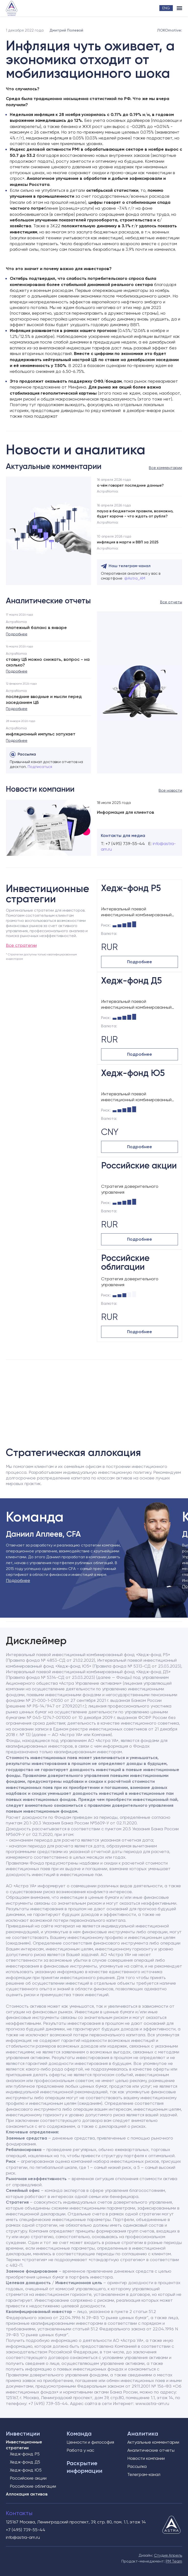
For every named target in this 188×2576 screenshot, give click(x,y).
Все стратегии (21, 945)
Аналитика (142, 2433)
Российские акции (28, 2478)
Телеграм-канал (143, 2474)
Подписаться (40, 766)
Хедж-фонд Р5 (25, 2453)
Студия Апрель (168, 2555)
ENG (166, 8)
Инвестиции (23, 2433)
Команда (79, 2433)
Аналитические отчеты (151, 2450)
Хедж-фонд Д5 (25, 2461)
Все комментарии (165, 467)
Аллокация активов (26, 2494)
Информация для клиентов (125, 812)
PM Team (174, 2561)
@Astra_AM (134, 578)
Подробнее (16, 634)
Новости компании (146, 2458)
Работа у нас (80, 2450)
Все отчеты (171, 602)
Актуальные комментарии (153, 2442)
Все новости (170, 790)
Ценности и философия (90, 2442)
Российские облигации (33, 2486)
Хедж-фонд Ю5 (26, 2470)
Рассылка (137, 2466)
